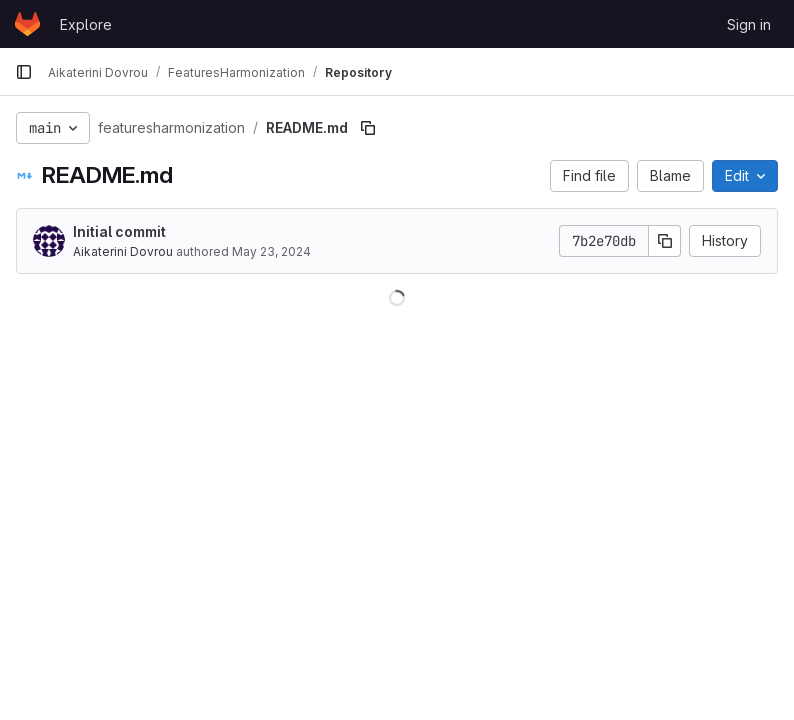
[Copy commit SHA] (665, 241)
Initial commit (119, 231)
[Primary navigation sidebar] (24, 72)
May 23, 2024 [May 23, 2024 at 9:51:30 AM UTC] (271, 251)
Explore (86, 24)
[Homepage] (27, 24)
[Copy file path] (368, 128)
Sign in (749, 24)
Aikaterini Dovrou (123, 251)
